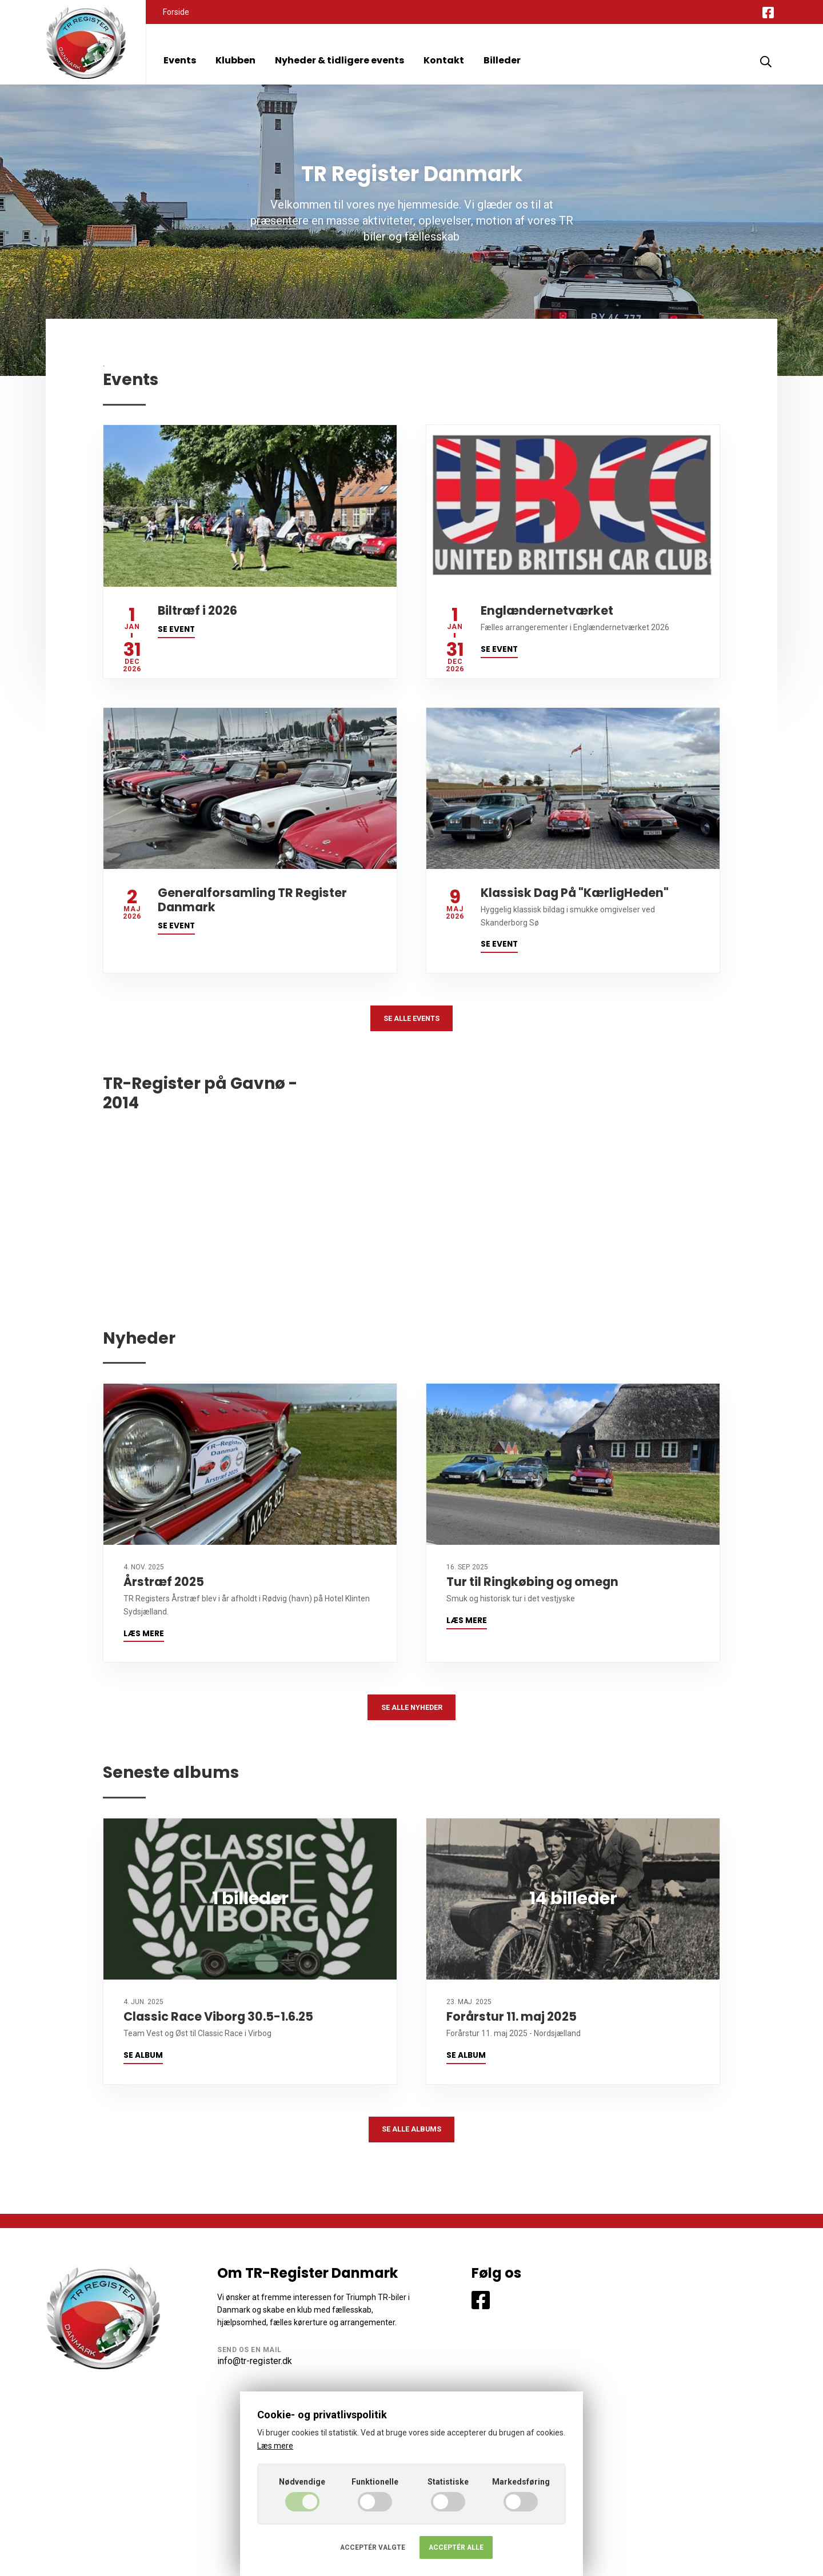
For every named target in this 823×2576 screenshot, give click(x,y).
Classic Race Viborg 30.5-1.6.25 (218, 2024)
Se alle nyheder (412, 1713)
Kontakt (444, 60)
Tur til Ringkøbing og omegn (532, 1585)
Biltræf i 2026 (197, 610)
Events (179, 60)
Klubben (235, 60)
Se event (176, 629)
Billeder (502, 60)
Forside (176, 12)
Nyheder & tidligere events (339, 60)
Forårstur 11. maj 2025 (511, 2024)
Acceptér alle (456, 2547)
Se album (143, 2063)
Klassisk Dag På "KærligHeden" (575, 892)
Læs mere (143, 1637)
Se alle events (411, 1020)
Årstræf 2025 (163, 1585)
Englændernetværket (547, 610)
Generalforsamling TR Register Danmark (252, 899)
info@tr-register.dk (254, 2372)
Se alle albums (411, 2139)
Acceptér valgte (372, 2547)
